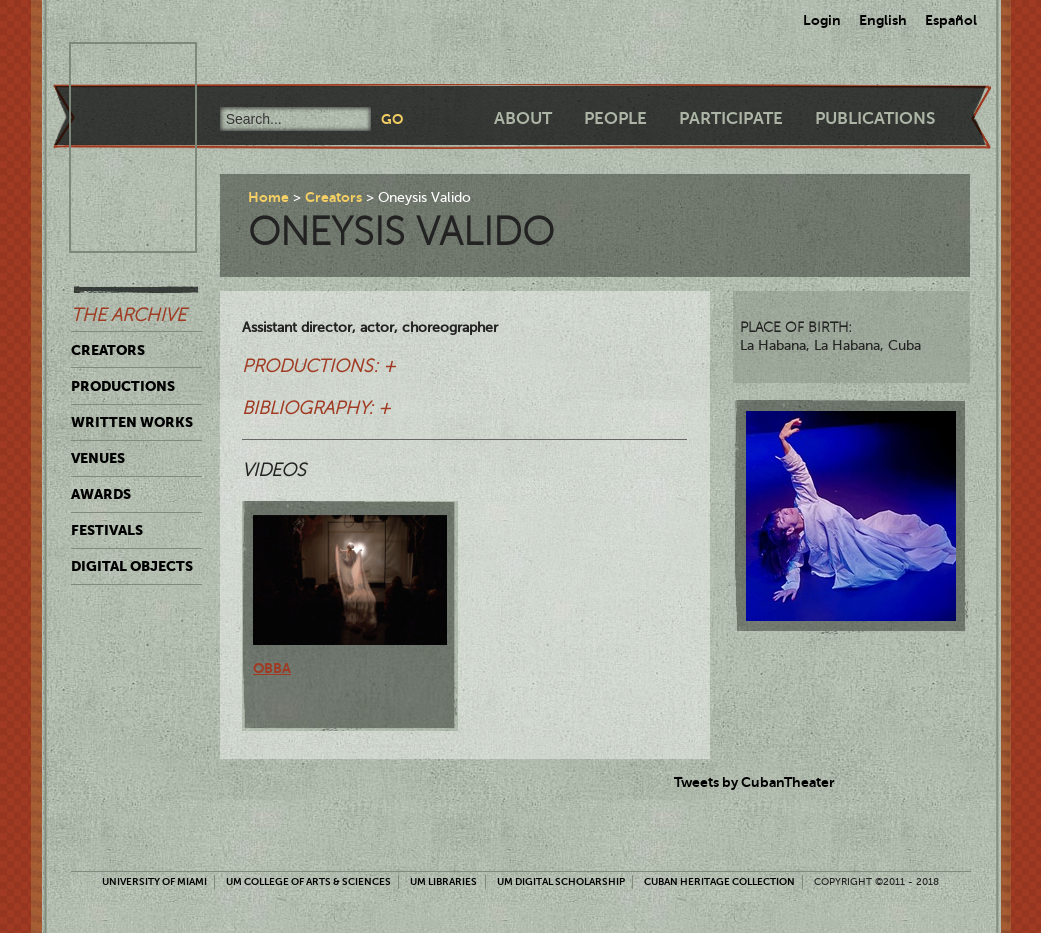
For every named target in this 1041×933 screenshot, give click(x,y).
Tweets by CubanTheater (754, 782)
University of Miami (154, 881)
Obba (272, 668)
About (523, 118)
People (615, 118)
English (883, 20)
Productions (123, 386)
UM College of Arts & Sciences (308, 881)
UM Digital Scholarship (561, 881)
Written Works (132, 422)
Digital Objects (132, 566)
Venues (98, 458)
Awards (101, 494)
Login (822, 20)
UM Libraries (443, 881)
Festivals (107, 530)
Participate (731, 118)
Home (268, 197)
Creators (108, 350)
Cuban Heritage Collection (719, 881)
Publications (875, 118)
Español (951, 20)
